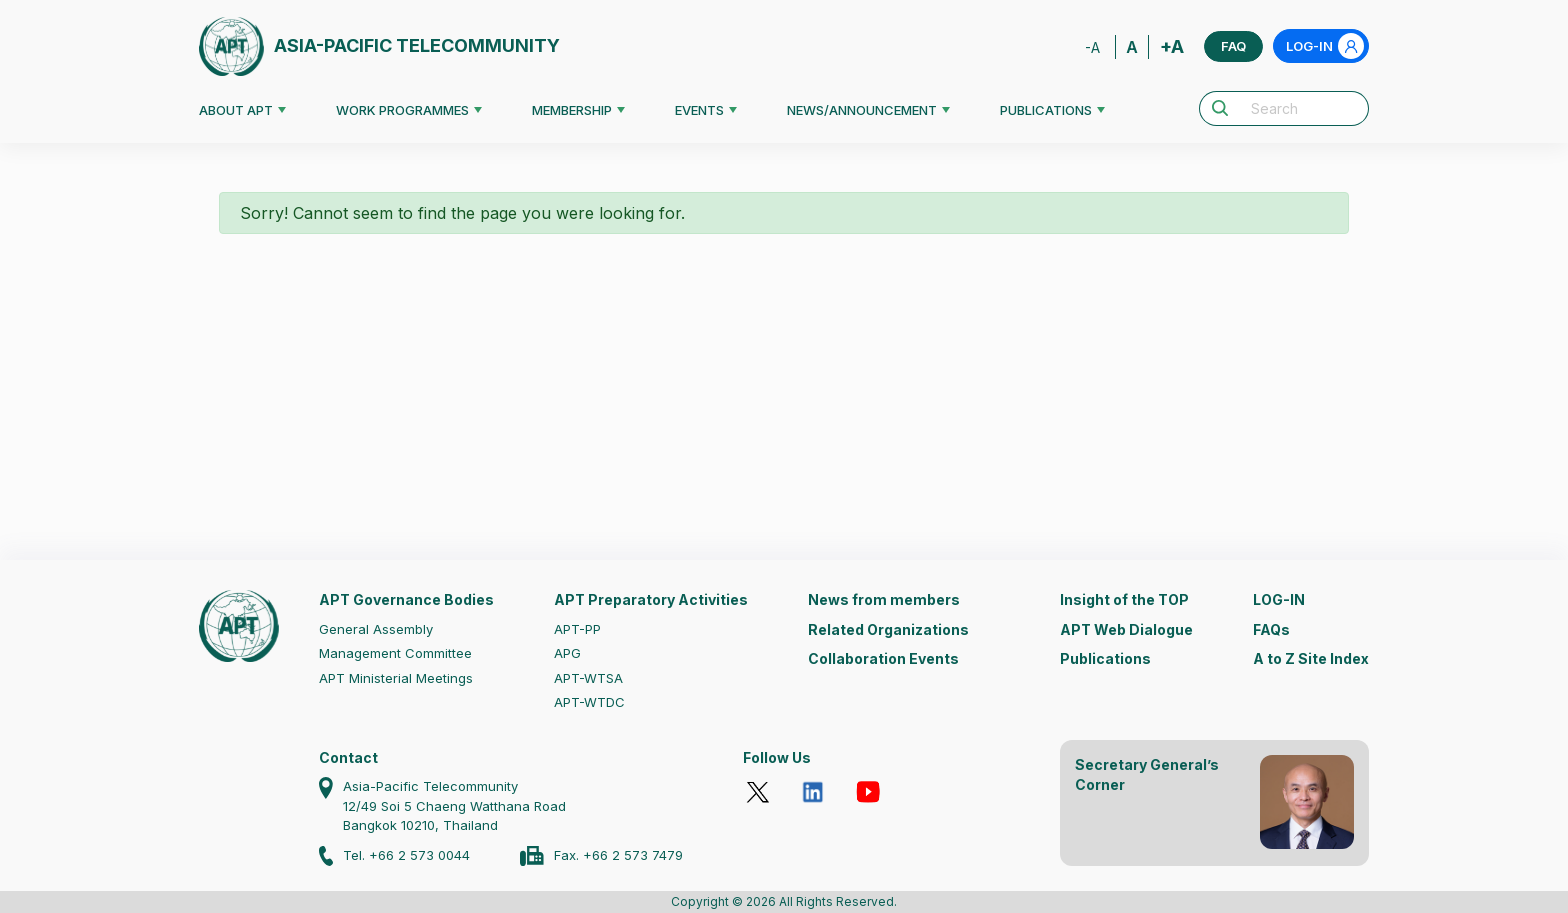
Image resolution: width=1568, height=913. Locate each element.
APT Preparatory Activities (651, 599)
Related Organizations (888, 629)
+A (1172, 46)
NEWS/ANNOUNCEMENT (862, 110)
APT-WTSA (588, 678)
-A (1092, 47)
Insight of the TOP (1124, 599)
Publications (1105, 658)
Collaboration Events (883, 658)
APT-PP (577, 629)
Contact (348, 757)
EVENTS (699, 110)
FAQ (1233, 46)
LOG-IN (1325, 46)
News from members (884, 599)
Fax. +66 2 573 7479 (618, 855)
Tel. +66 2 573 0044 (406, 855)
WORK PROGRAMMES (402, 110)
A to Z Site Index (1311, 658)
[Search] (1304, 108)
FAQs (1271, 629)
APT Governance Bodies (406, 599)
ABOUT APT (236, 110)
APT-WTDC (589, 702)
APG (567, 653)
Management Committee (395, 653)
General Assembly (376, 629)
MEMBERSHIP (572, 110)
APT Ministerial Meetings (396, 678)
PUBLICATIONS (1046, 110)
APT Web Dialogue (1126, 629)
